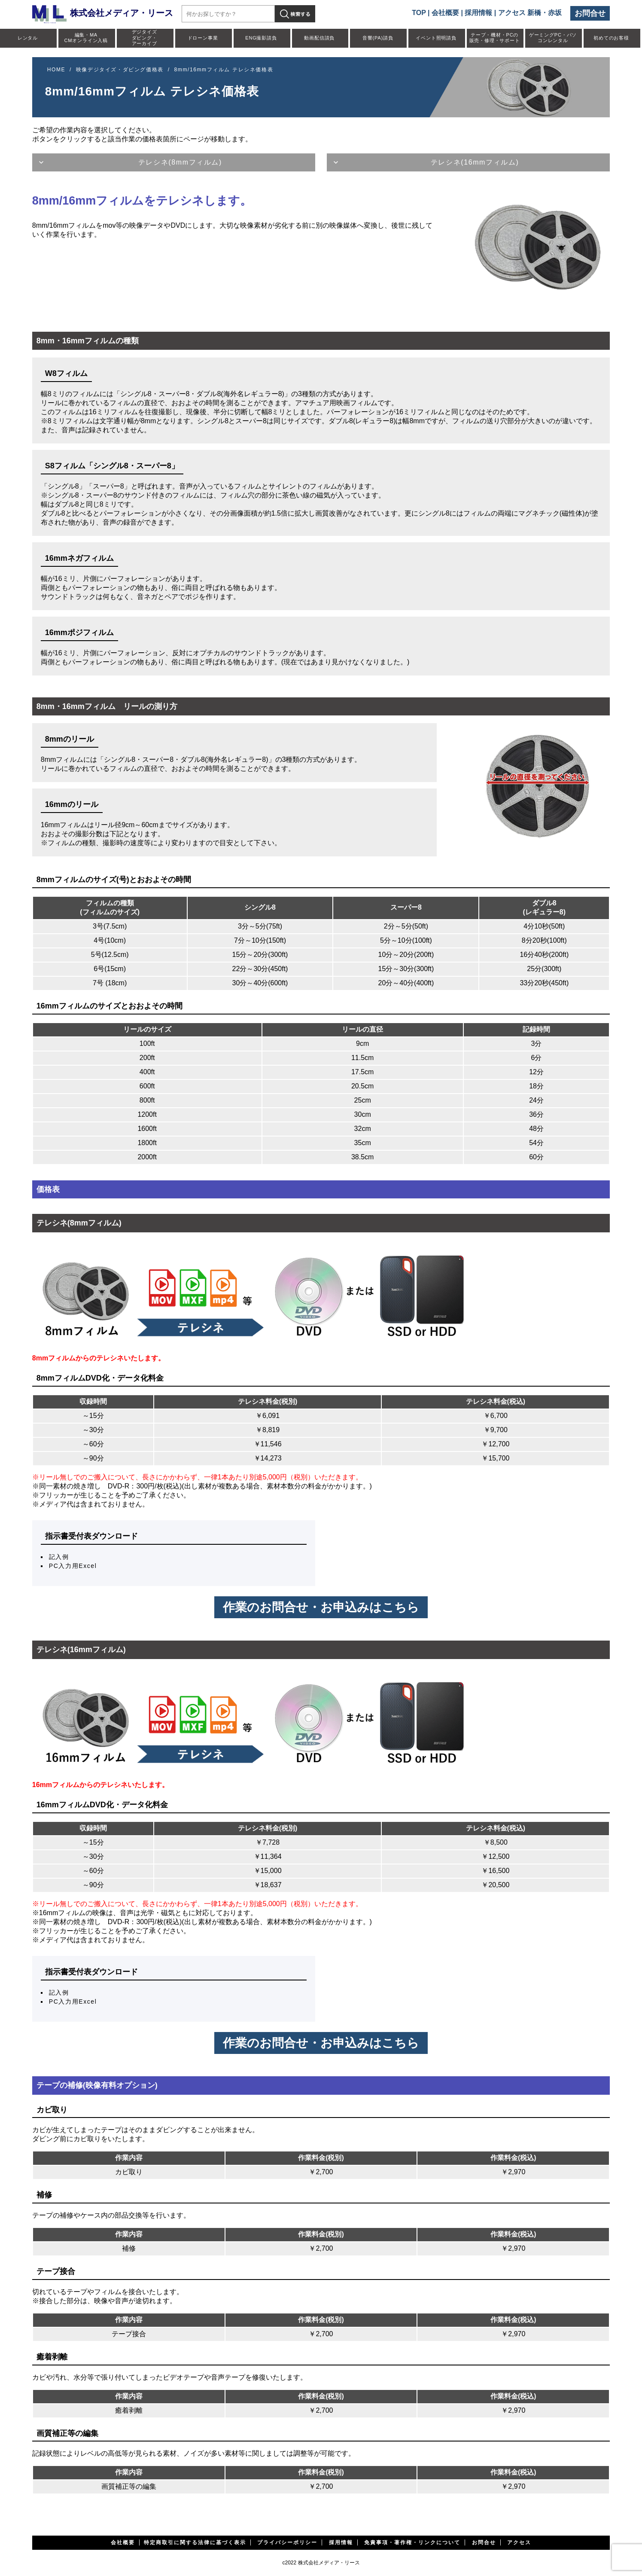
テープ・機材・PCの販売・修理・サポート (494, 37)
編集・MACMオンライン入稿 (86, 37)
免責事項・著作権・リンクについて (412, 2542)
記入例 (59, 1556)
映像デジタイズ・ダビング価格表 (120, 70)
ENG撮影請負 (261, 37)
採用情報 (478, 12)
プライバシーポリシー (287, 2542)
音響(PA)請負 (377, 37)
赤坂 (555, 12)
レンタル (28, 37)
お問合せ (590, 13)
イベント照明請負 (436, 37)
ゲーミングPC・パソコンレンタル (553, 37)
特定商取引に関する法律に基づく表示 (195, 2542)
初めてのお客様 (611, 37)
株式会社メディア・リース (102, 13)
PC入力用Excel (73, 1565)
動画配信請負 (319, 37)
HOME (56, 70)
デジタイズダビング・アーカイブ (144, 37)
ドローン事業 (203, 37)
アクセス (519, 2542)
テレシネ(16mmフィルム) (475, 162)
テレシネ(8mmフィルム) (180, 162)
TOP (419, 12)
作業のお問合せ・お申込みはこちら (321, 1607)
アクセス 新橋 (519, 12)
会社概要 (445, 12)
